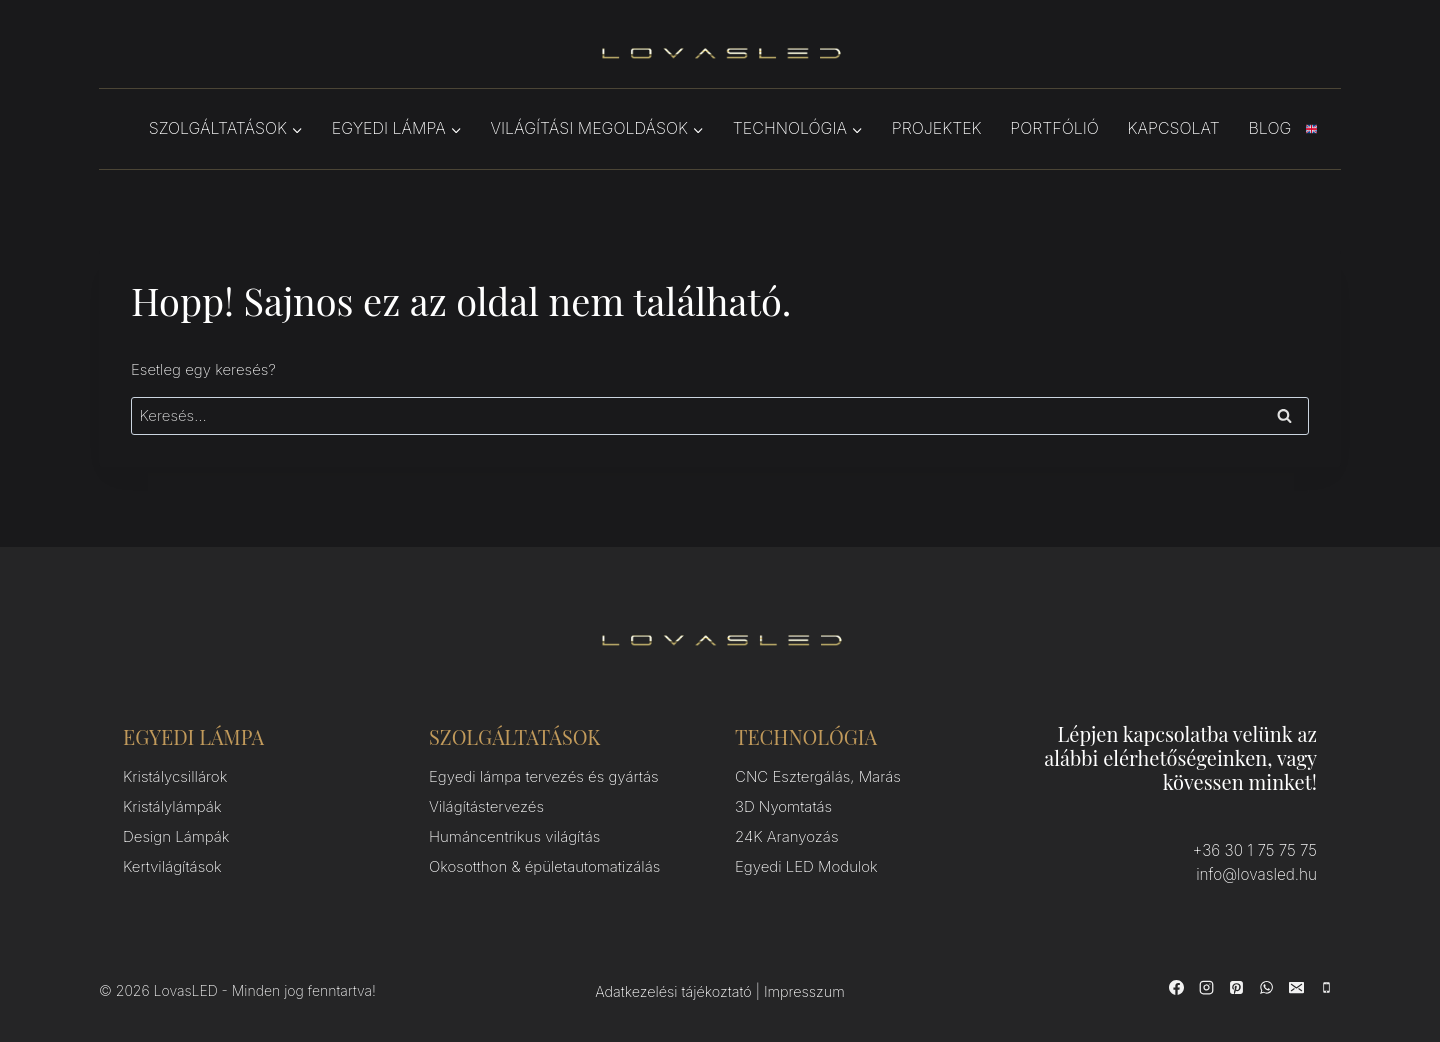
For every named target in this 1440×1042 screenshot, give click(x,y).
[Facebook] (1176, 987)
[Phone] (1326, 987)
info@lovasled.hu (1258, 874)
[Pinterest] (1236, 987)
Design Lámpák (176, 836)
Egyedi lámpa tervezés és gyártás (544, 776)
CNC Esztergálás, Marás (818, 776)
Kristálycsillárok (175, 776)
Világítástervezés (486, 806)
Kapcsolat (1174, 128)
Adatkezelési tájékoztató (673, 990)
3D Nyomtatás (783, 806)
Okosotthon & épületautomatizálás (544, 866)
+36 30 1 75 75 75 (1256, 850)
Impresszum (804, 990)
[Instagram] (1206, 987)
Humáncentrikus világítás (514, 836)
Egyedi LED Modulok (806, 866)
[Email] (1296, 987)
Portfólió (1054, 128)
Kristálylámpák (172, 806)
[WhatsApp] (1266, 987)
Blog (1270, 128)
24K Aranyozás (787, 836)
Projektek (937, 128)
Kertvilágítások (172, 866)
